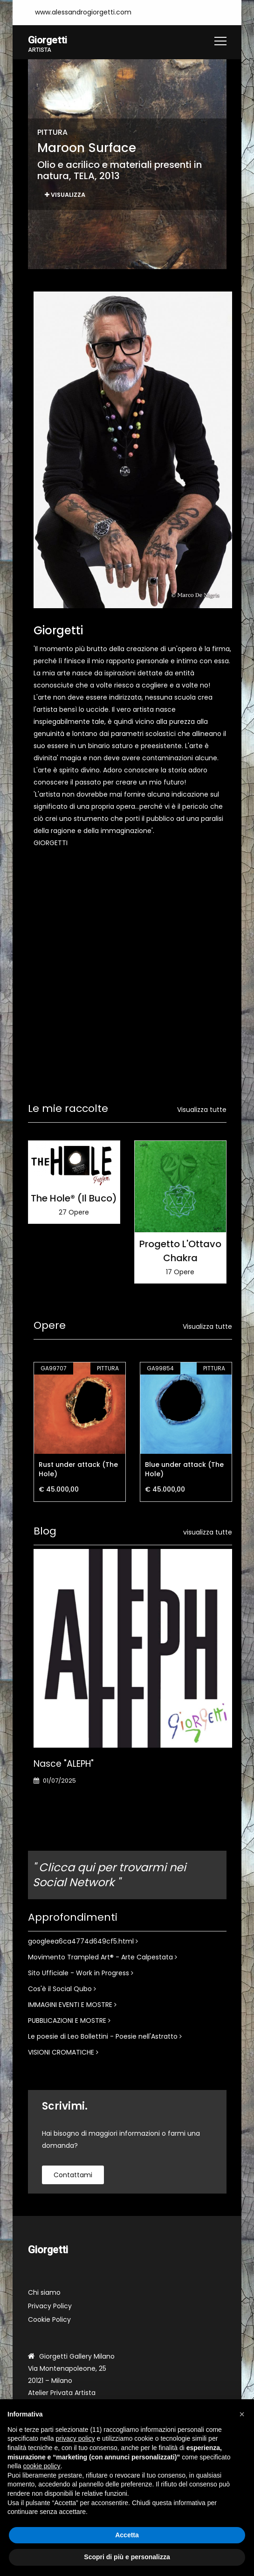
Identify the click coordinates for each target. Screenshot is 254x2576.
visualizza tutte (207, 1532)
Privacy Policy (50, 2306)
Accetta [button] (127, 2535)
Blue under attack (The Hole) (184, 1469)
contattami (73, 2175)
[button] (241, 2414)
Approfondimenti (72, 1918)
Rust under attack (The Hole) (78, 1469)
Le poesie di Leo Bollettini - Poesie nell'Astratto (105, 2036)
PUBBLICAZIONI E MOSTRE (69, 2021)
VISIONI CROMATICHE (63, 2052)
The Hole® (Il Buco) (74, 1198)
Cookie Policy (49, 2320)
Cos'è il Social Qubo (62, 1989)
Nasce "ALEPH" (64, 1764)
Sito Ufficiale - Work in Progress (80, 1973)
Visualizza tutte (202, 1110)
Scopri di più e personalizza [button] (127, 2557)
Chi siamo (44, 2293)
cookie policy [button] (41, 2466)
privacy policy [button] (75, 2438)
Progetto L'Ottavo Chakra (180, 1251)
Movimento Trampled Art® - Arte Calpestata (102, 1957)
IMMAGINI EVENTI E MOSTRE (72, 2005)
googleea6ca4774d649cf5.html (83, 1941)
